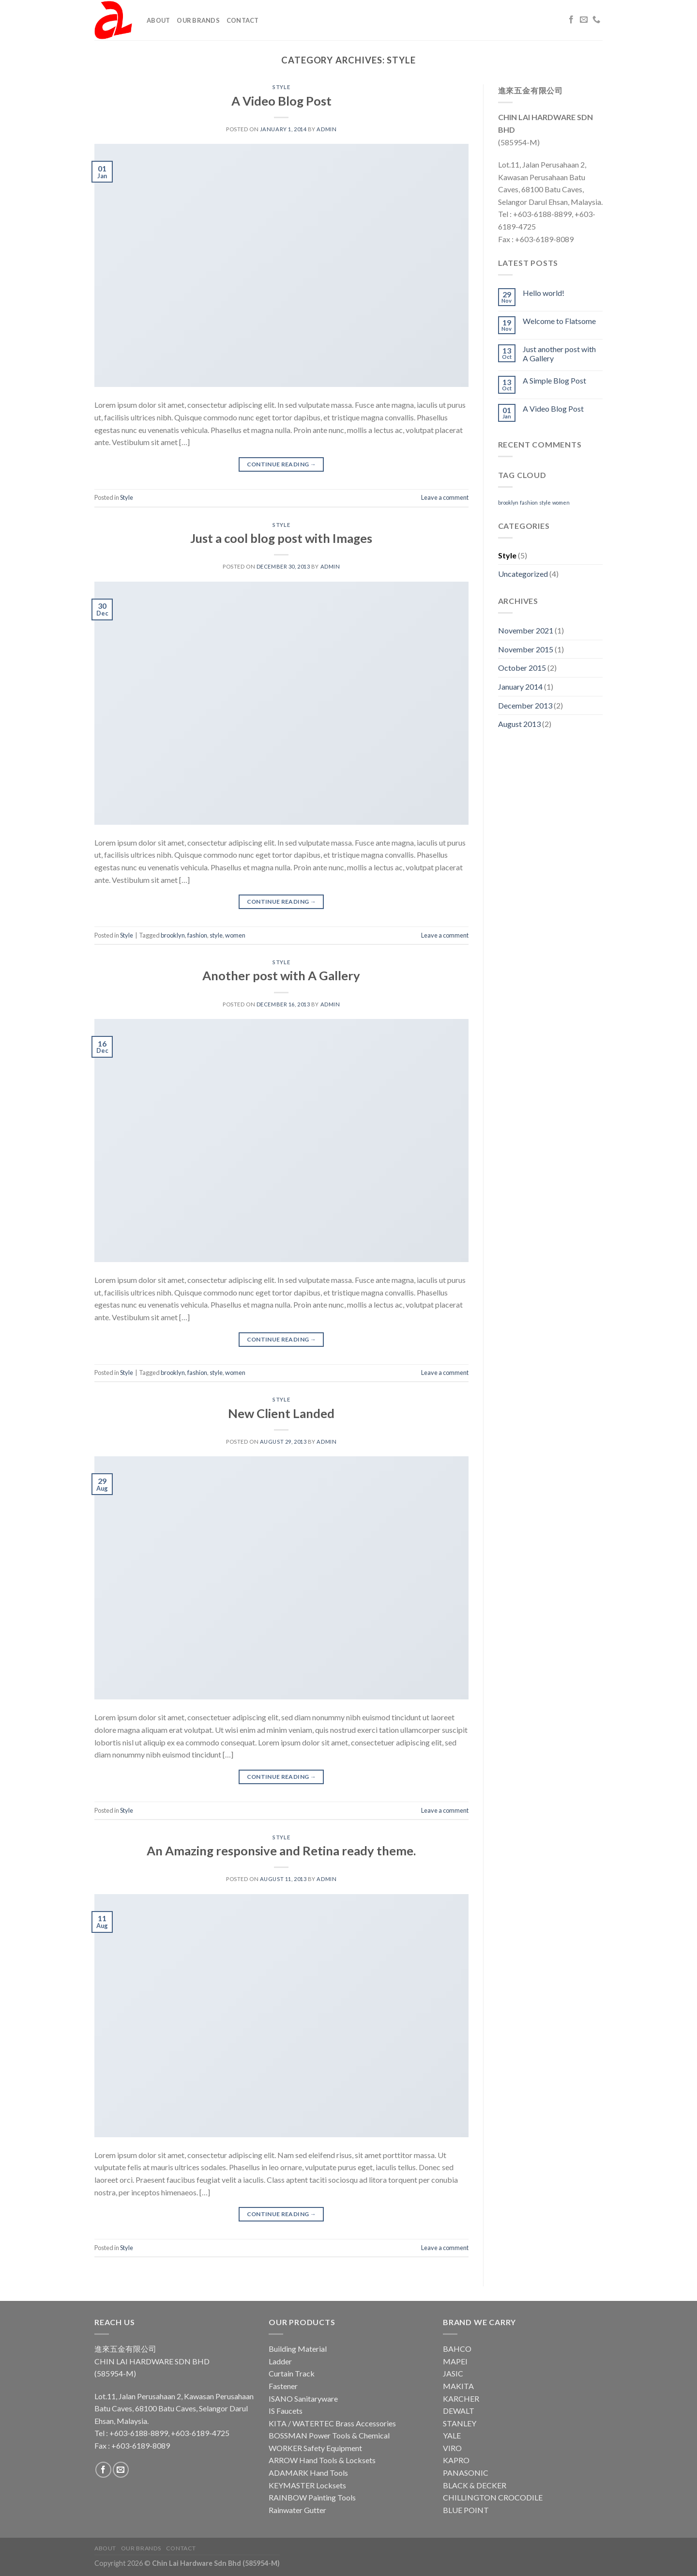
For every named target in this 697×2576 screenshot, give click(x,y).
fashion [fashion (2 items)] (529, 502)
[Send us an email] (584, 19)
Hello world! (543, 292)
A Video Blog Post (281, 100)
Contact (243, 20)
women (235, 935)
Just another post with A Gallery (559, 353)
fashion (197, 935)
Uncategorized (523, 573)
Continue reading (282, 464)
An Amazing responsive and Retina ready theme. (281, 1850)
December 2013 (525, 705)
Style (281, 87)
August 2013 (519, 723)
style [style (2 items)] (545, 502)
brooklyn (173, 935)
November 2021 (525, 630)
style (216, 935)
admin (326, 129)
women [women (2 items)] (561, 502)
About (158, 20)
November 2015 (525, 649)
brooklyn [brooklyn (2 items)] (508, 502)
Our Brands (198, 20)
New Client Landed (281, 1413)
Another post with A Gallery (281, 975)
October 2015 (522, 667)
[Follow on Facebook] (571, 19)
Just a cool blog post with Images (281, 538)
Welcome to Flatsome (559, 320)
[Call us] (596, 19)
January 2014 (520, 686)
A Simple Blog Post (554, 380)
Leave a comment (445, 497)
